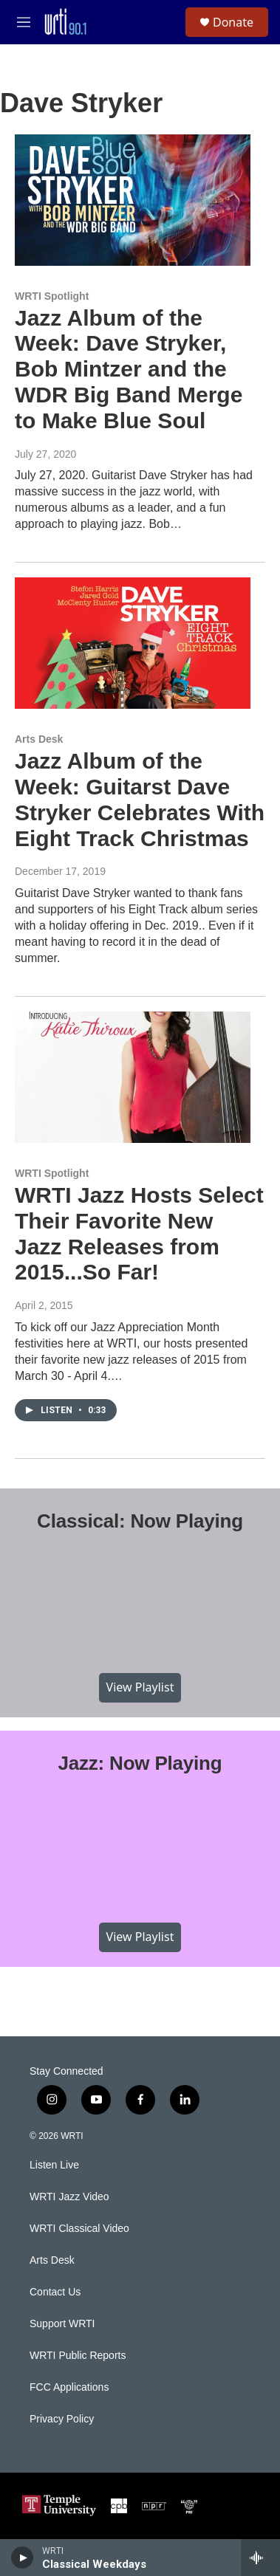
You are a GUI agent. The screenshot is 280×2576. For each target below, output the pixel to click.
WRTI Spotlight (52, 296)
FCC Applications (69, 2387)
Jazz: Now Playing (140, 1763)
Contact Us (55, 2292)
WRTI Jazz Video (69, 2196)
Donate (233, 22)
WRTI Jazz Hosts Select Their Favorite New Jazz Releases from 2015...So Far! (139, 1233)
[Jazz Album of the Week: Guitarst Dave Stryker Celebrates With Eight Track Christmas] (132, 643)
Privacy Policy (62, 2419)
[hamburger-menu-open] (23, 22)
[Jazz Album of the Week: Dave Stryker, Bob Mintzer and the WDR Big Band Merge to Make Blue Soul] (132, 200)
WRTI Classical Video (79, 2228)
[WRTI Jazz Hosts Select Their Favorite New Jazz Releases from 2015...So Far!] (132, 1077)
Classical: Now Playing (140, 1521)
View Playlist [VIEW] (140, 1687)
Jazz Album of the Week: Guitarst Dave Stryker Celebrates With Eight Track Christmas (139, 799)
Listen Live (54, 2165)
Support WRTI (62, 2323)
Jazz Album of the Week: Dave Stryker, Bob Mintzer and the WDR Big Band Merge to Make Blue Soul (128, 369)
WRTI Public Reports (78, 2355)
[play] (22, 2557)
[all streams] (260, 2557)
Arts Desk (39, 739)
